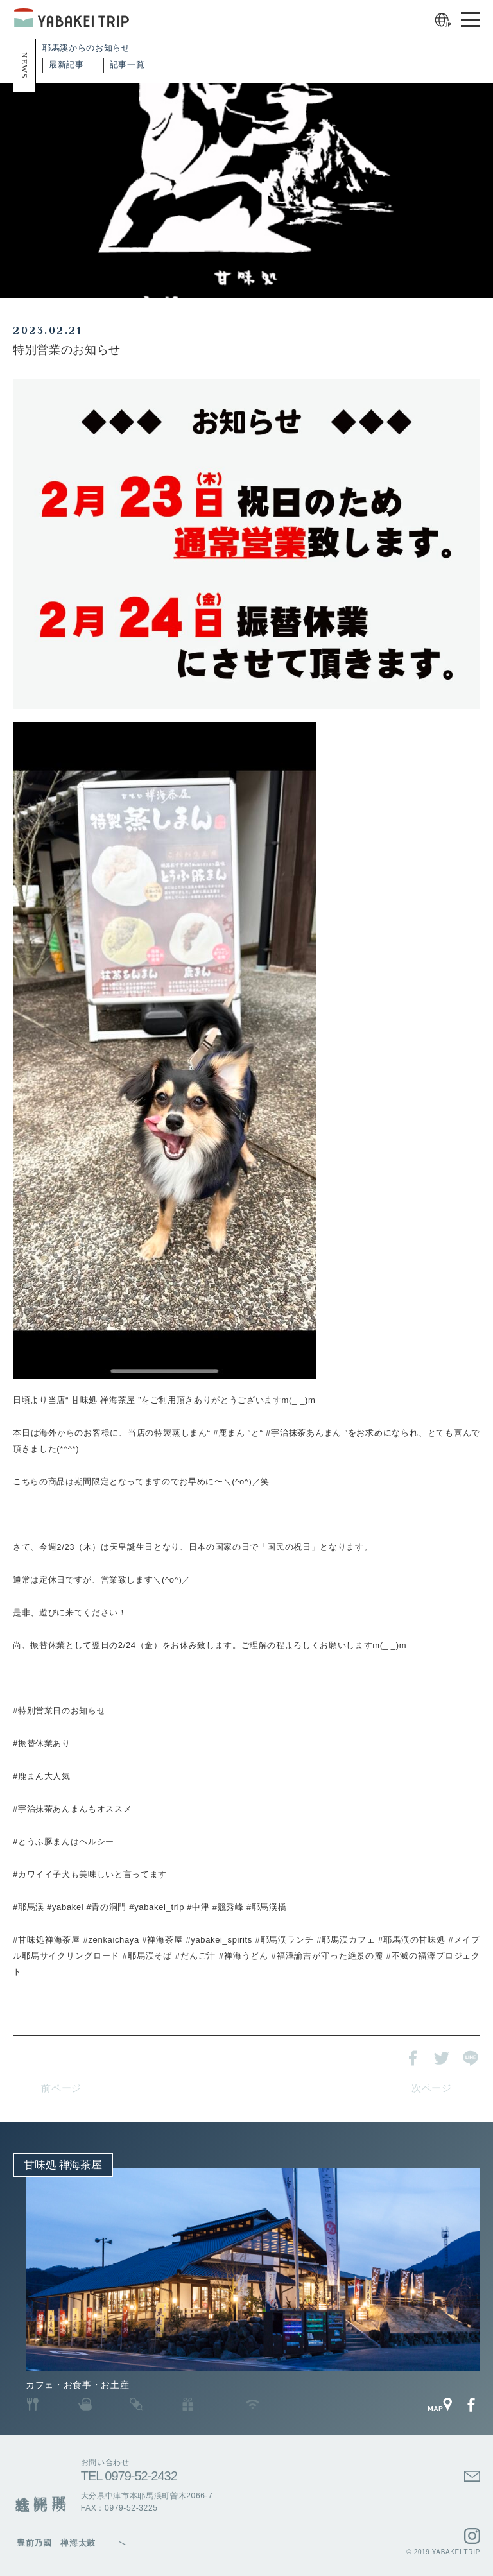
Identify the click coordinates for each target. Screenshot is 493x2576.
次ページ (431, 2088)
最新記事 (66, 64)
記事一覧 (127, 64)
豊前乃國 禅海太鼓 (56, 2543)
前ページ (61, 2088)
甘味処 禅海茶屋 (63, 2165)
